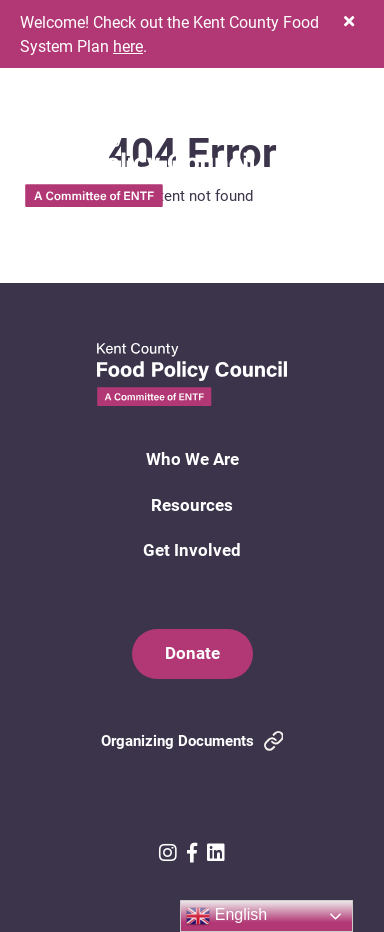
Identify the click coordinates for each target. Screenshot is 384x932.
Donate (192, 652)
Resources (192, 504)
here (128, 45)
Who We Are (192, 458)
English (226, 916)
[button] (349, 21)
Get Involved (192, 549)
